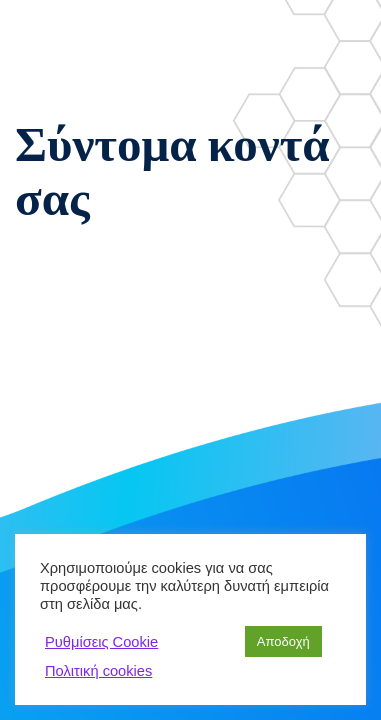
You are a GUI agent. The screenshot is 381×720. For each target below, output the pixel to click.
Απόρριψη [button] (206, 642)
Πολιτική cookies (98, 671)
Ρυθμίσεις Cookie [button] (101, 642)
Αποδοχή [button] (283, 641)
